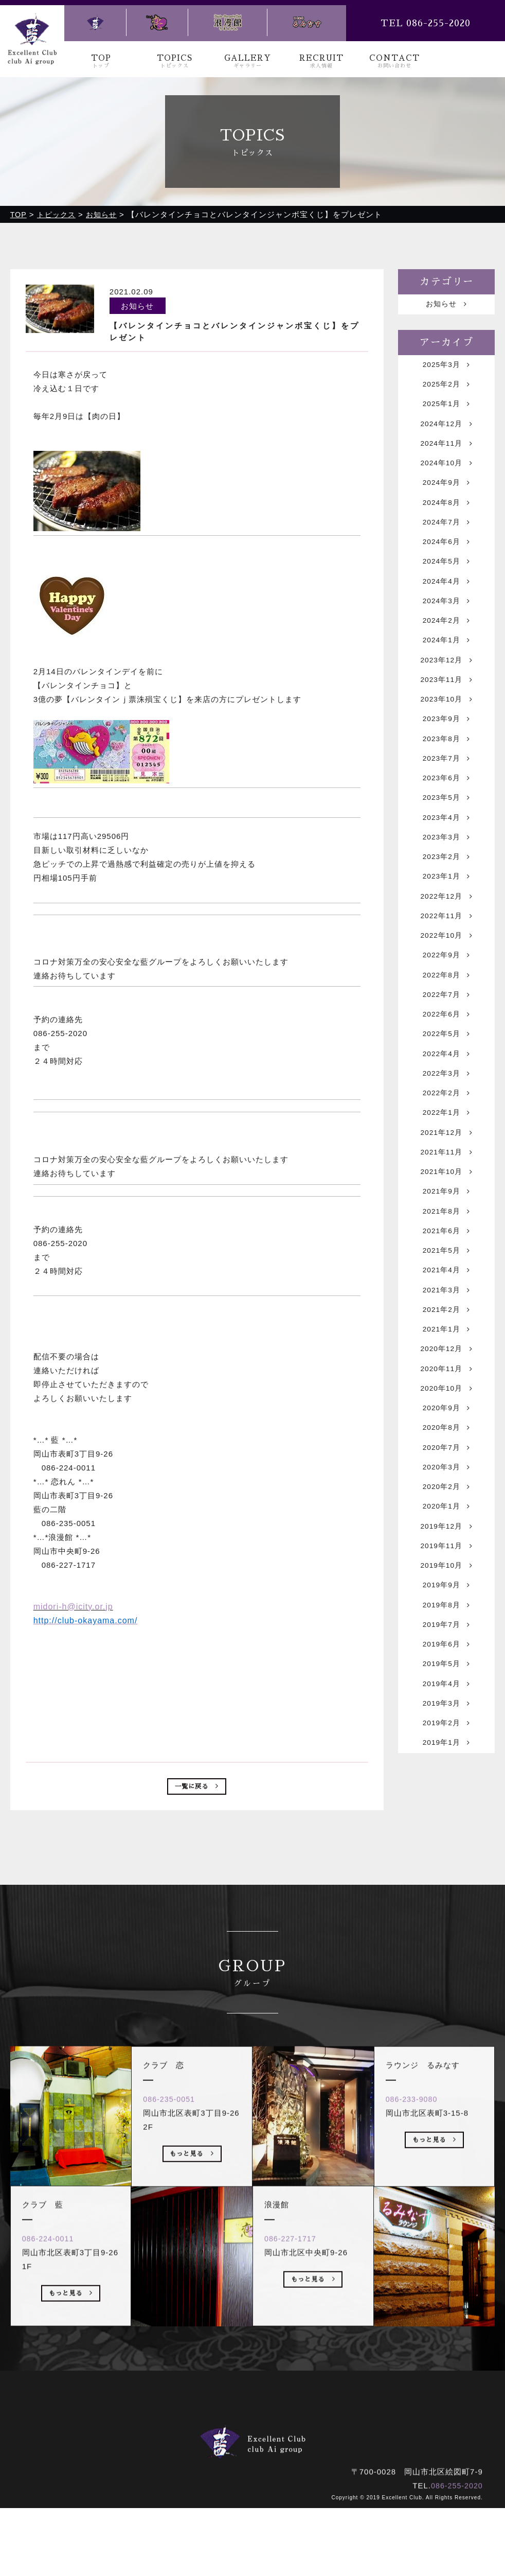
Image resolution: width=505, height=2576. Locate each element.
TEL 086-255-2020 (426, 23)
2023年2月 (446, 908)
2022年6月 (446, 1081)
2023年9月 (446, 756)
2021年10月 (447, 1254)
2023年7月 (446, 800)
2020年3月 (446, 1578)
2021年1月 (446, 1427)
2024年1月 (446, 670)
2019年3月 (446, 1837)
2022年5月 (446, 1102)
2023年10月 (447, 735)
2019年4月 (446, 1816)
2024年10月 (447, 475)
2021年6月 (446, 1319)
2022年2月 (446, 1167)
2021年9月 (446, 1275)
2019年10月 (447, 1686)
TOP (101, 61)
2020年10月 (447, 1491)
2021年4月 (446, 1362)
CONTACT (395, 61)
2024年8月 (446, 519)
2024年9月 (446, 497)
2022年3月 (446, 1146)
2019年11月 (447, 1664)
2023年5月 (446, 843)
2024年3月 (446, 627)
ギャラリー (244, 2493)
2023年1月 (446, 929)
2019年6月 (446, 1772)
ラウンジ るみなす (357, 2507)
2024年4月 (446, 605)
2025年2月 (446, 389)
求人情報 (299, 2493)
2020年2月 (446, 1600)
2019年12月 (447, 1643)
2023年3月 (446, 886)
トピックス (185, 2493)
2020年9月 (446, 1513)
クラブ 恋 (239, 2507)
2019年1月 (446, 1881)
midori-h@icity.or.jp (73, 1606)
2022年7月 (446, 1059)
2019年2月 (446, 1859)
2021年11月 (447, 1232)
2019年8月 (446, 1729)
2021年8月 (446, 1297)
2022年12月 (447, 951)
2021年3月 (446, 1383)
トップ (134, 2493)
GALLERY (248, 61)
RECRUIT (321, 61)
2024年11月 (447, 454)
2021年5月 (446, 1340)
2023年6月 (446, 821)
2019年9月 (446, 1708)
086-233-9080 (417, 2204)
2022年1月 (446, 1189)
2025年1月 (446, 411)
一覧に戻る (197, 1787)
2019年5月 (446, 1794)
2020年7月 (446, 1556)
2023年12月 (447, 692)
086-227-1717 (295, 2344)
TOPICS (175, 61)
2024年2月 (446, 648)
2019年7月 (446, 1751)
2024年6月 (446, 562)
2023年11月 (447, 713)
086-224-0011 (53, 2344)
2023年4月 (446, 865)
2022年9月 (446, 1016)
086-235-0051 (174, 2204)
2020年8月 (446, 1535)
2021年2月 (446, 1405)
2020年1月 (446, 1621)
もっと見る (71, 2400)
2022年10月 (447, 994)
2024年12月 (447, 432)
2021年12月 (447, 1210)
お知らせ (446, 305)
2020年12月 (447, 1448)
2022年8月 (446, 1037)
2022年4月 (446, 1124)
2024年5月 (446, 584)
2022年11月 (447, 973)
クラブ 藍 (180, 2507)
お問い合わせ (358, 2493)
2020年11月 (447, 1470)
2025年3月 (446, 367)
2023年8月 (446, 778)
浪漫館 (290, 2507)
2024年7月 (446, 540)
